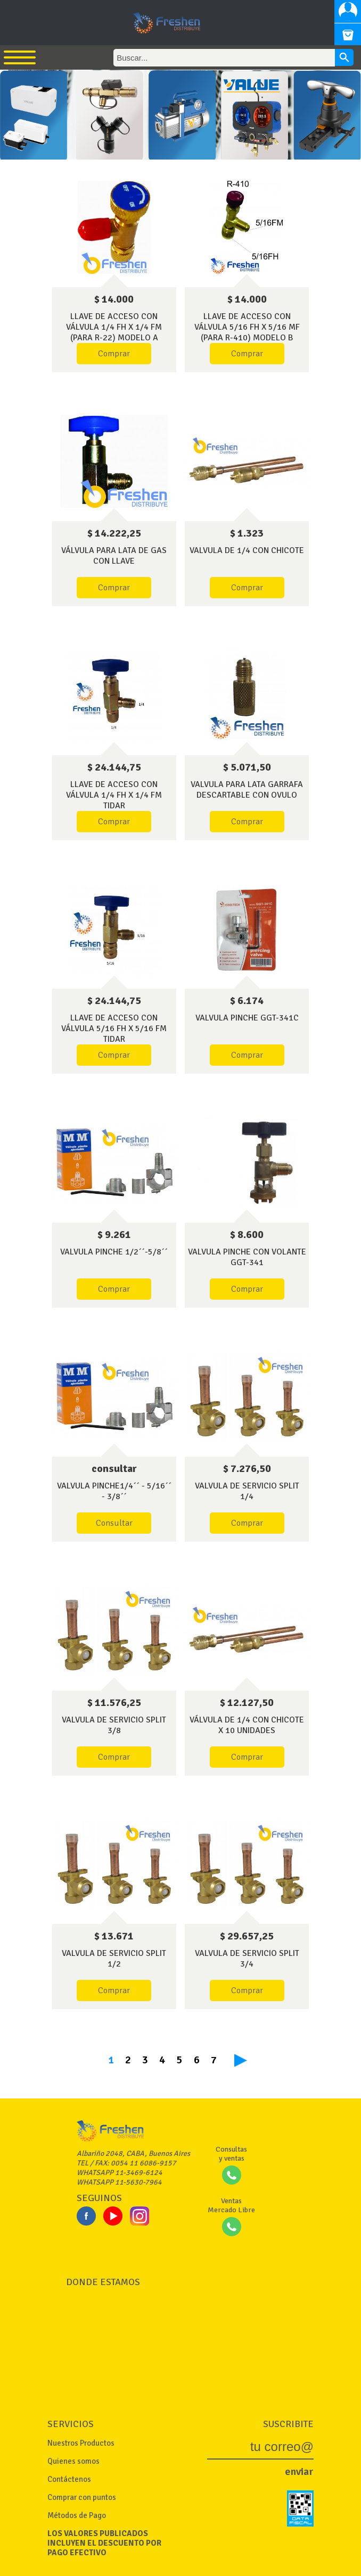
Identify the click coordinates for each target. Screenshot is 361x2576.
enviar (299, 2471)
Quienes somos (73, 2461)
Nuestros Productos (80, 2443)
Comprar (114, 353)
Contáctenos (69, 2479)
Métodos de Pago (76, 2515)
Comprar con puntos (81, 2497)
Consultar (114, 1523)
